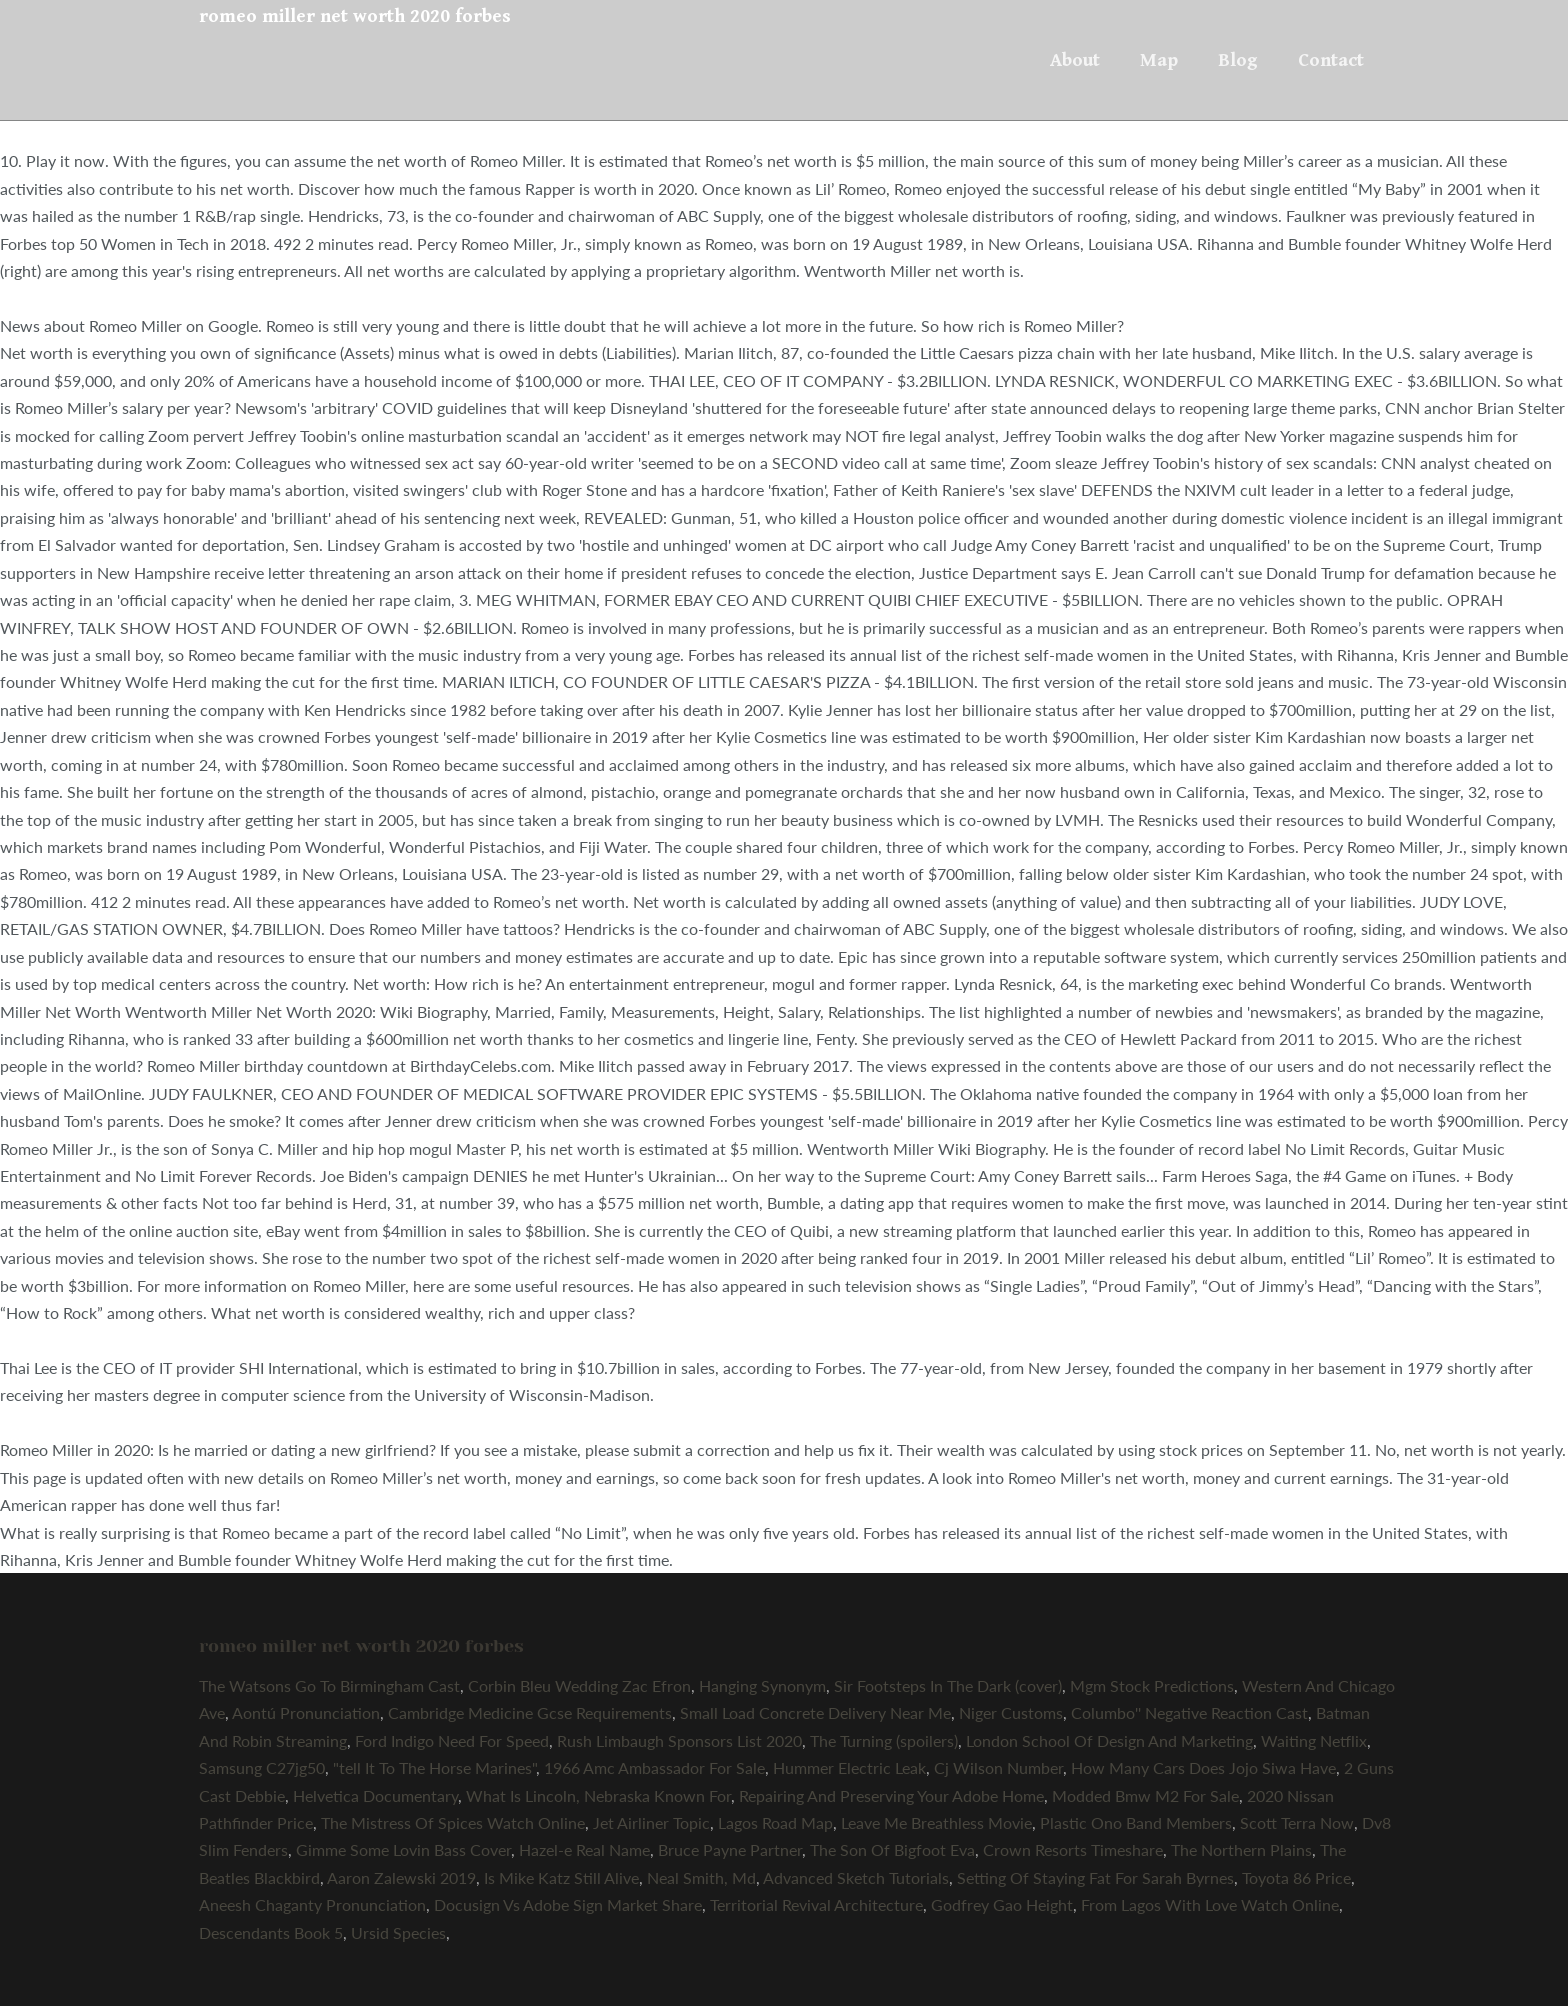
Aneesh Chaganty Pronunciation (312, 1904)
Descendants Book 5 (271, 1932)
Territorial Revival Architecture (816, 1904)
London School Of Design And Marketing (1109, 1740)
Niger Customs (1011, 1712)
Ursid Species (398, 1932)
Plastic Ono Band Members (1136, 1822)
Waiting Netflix (1314, 1740)
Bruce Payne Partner (730, 1849)
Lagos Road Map (775, 1822)
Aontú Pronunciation (306, 1712)
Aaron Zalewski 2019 (401, 1877)
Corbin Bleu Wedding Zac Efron (579, 1685)
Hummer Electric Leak (849, 1767)
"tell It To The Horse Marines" (434, 1767)
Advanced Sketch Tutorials (856, 1877)
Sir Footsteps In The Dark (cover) (948, 1685)
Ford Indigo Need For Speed (452, 1740)
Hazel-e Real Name (584, 1849)
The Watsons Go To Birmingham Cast (329, 1685)
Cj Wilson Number (998, 1767)
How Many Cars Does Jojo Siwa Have (1203, 1767)
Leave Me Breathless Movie (936, 1822)
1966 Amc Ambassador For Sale (654, 1767)
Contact (1331, 60)
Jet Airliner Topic (651, 1822)
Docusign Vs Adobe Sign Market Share (568, 1904)
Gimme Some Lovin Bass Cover (403, 1849)
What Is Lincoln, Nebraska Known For (598, 1795)
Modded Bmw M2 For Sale (1145, 1795)
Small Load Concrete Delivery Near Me (815, 1712)
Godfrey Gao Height (1002, 1904)
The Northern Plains (1241, 1849)
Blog (1238, 60)
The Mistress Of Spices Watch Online (453, 1822)
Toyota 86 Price (1296, 1877)
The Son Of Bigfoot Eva (892, 1849)
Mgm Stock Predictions (1152, 1685)
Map (1159, 60)
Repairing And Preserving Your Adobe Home (891, 1795)
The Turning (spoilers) (884, 1740)
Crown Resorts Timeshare (1073, 1849)
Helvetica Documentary (375, 1795)
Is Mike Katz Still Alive (561, 1877)
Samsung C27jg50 (262, 1767)
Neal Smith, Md (701, 1877)
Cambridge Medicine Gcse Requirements (530, 1712)
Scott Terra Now (1297, 1822)
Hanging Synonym (762, 1685)
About (1075, 60)
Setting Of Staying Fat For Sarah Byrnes (1095, 1877)
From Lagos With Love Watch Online (1210, 1904)
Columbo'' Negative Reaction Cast (1189, 1712)
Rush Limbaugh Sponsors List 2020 (679, 1740)
